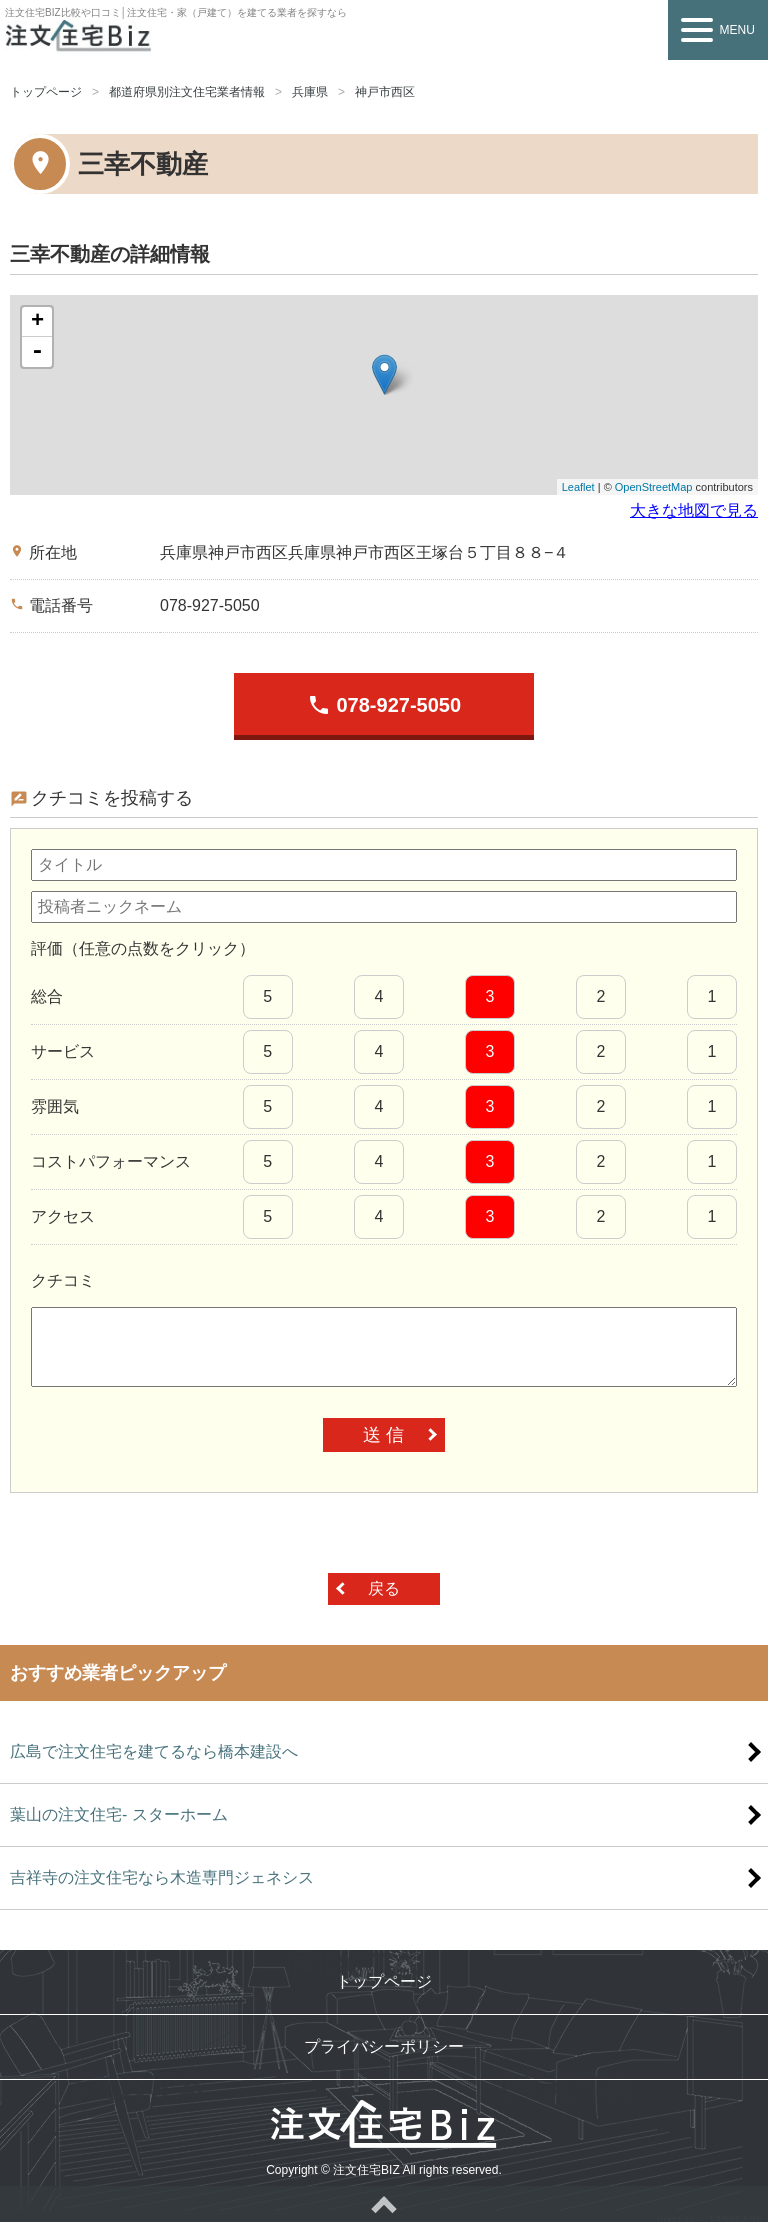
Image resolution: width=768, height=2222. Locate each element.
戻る (384, 1588)
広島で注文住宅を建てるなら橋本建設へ (154, 1751)
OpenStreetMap (654, 487)
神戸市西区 (385, 92)
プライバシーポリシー (384, 2046)
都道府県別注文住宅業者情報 (187, 92)
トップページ (46, 92)
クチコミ (63, 1280)
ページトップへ (384, 2204)
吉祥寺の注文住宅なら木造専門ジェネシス (162, 1877)
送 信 (383, 1435)
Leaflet (578, 487)
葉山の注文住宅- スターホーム (119, 1814)
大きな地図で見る (694, 510)
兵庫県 (310, 92)
